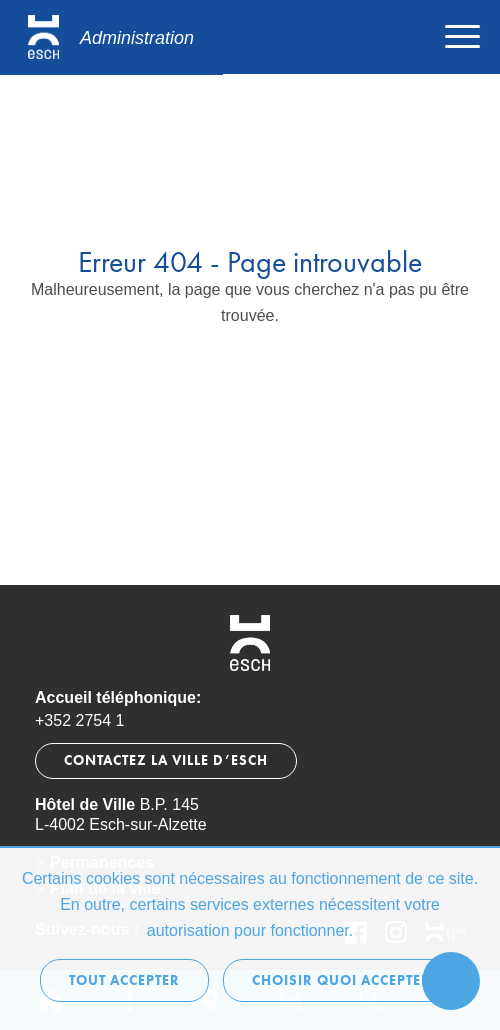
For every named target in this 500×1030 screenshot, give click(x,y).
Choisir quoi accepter (341, 980)
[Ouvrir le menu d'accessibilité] (451, 981)
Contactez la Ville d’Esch (166, 760)
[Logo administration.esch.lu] (111, 37)
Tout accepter (124, 980)
